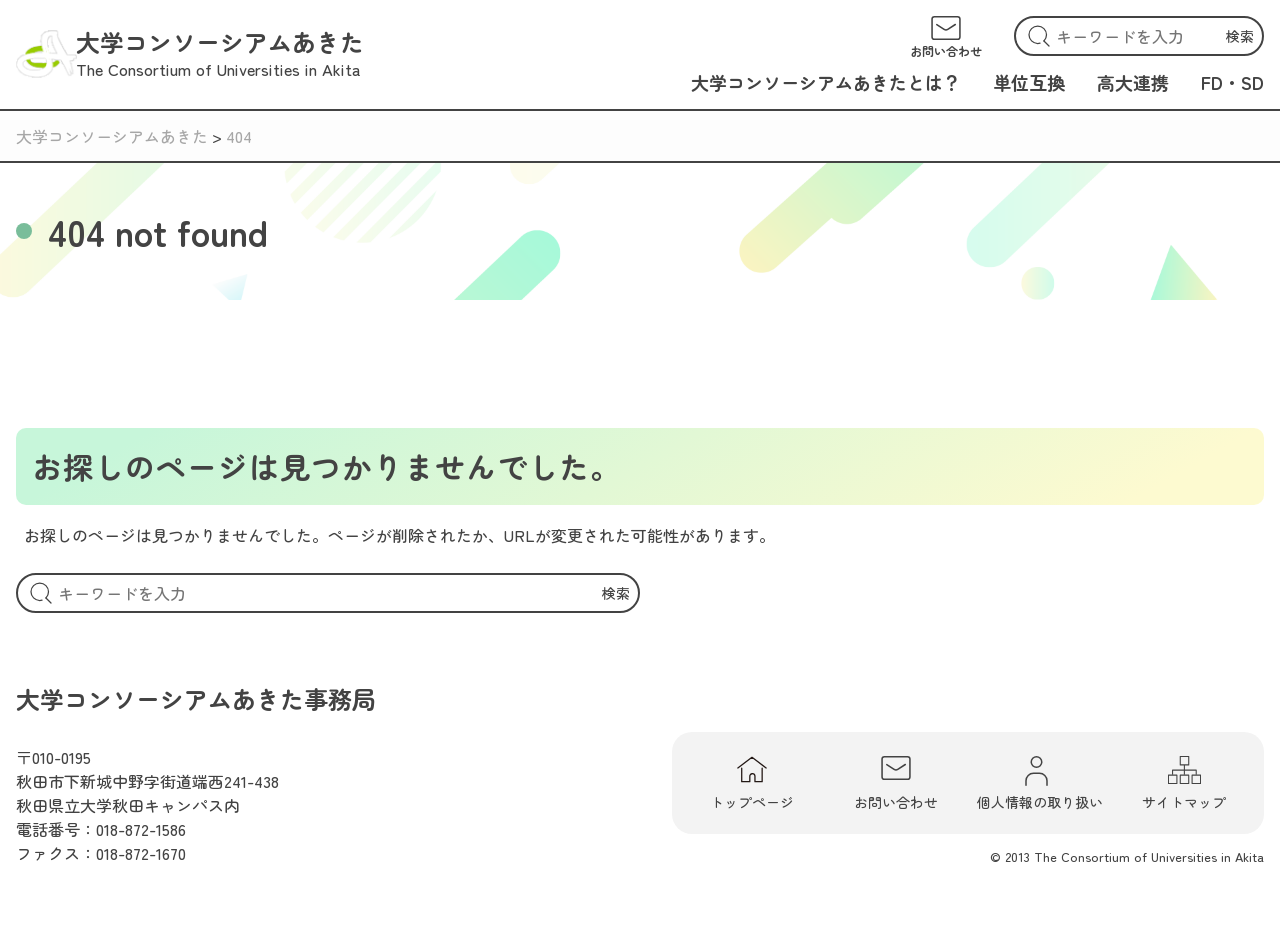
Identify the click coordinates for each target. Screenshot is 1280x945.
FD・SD (1232, 82)
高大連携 (1133, 82)
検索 (1240, 36)
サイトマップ (1184, 783)
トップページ (752, 783)
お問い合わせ (896, 783)
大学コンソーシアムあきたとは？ (826, 82)
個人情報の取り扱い (1040, 783)
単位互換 (1029, 82)
